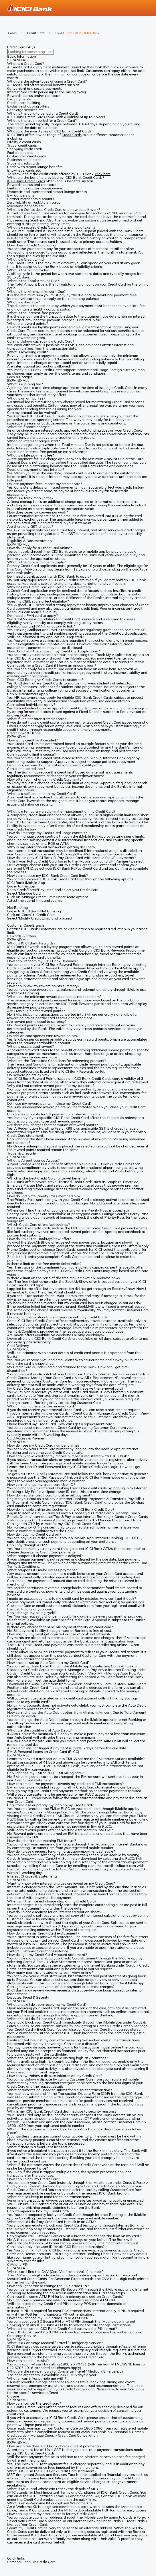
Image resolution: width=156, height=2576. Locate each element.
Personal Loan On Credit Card (31, 2562)
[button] (78, 63)
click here (103, 174)
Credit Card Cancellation (78, 2435)
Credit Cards (72, 134)
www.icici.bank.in (95, 2432)
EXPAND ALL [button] (18, 60)
